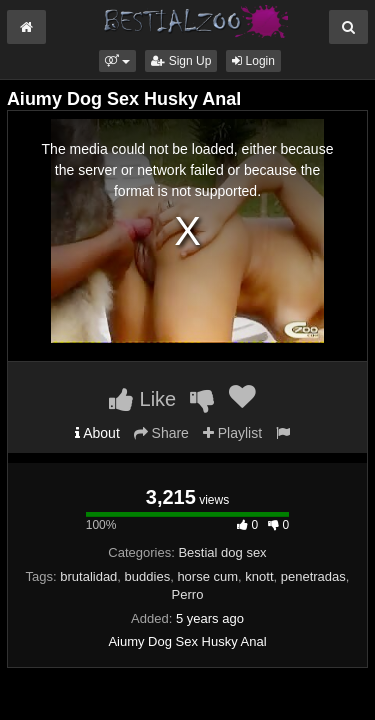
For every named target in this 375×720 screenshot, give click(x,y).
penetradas (313, 576)
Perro (188, 594)
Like (142, 399)
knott (259, 576)
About (97, 433)
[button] (117, 61)
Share (161, 433)
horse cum (207, 576)
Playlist (232, 433)
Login (253, 61)
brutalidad (88, 576)
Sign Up (181, 61)
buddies (148, 576)
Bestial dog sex (222, 552)
